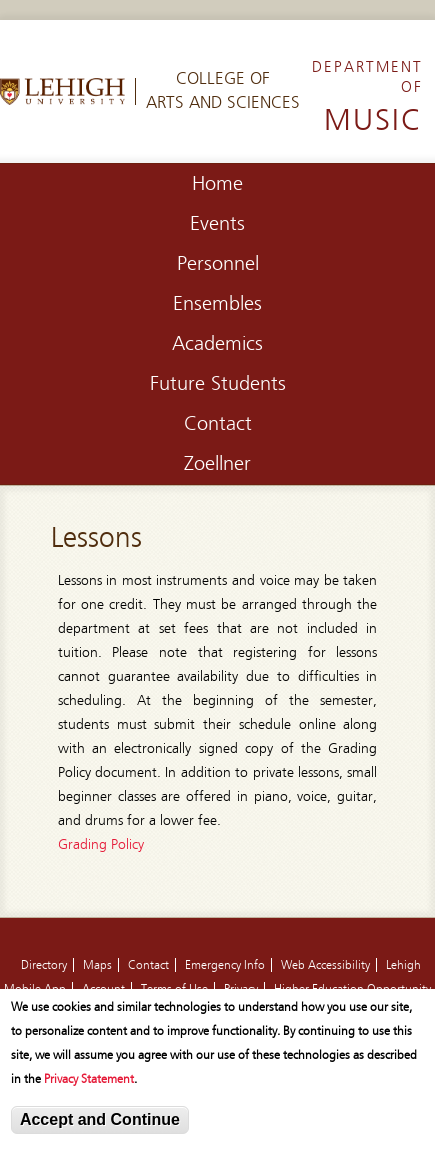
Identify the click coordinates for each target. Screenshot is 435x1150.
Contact (218, 423)
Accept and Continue (100, 1119)
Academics (217, 343)
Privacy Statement (89, 1079)
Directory (44, 965)
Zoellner (217, 463)
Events (217, 223)
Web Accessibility (325, 965)
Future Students (218, 383)
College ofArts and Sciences (223, 91)
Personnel (218, 263)
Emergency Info (225, 965)
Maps (97, 965)
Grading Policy (101, 844)
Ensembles (217, 303)
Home (217, 183)
